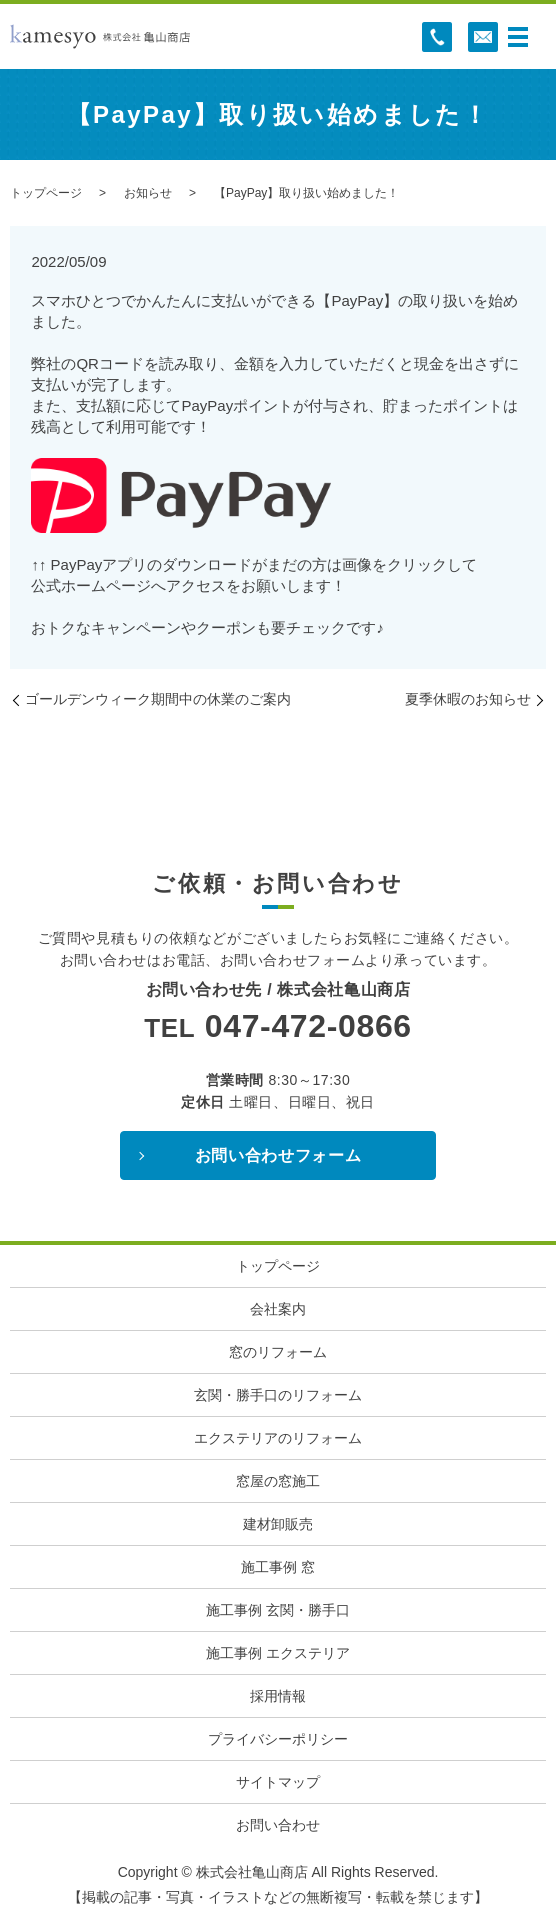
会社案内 (278, 1309)
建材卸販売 (278, 1524)
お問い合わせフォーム (278, 1155)
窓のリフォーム (278, 1352)
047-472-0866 (308, 1026)
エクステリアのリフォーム (278, 1438)
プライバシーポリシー (278, 1739)
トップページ (46, 193)
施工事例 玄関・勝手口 (278, 1610)
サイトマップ (278, 1782)
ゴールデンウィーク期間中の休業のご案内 (158, 699)
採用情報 (278, 1696)
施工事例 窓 (278, 1567)
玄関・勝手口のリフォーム (278, 1395)
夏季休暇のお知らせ (468, 699)
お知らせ (148, 193)
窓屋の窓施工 (278, 1481)
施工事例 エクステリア (278, 1653)
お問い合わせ (278, 1825)
